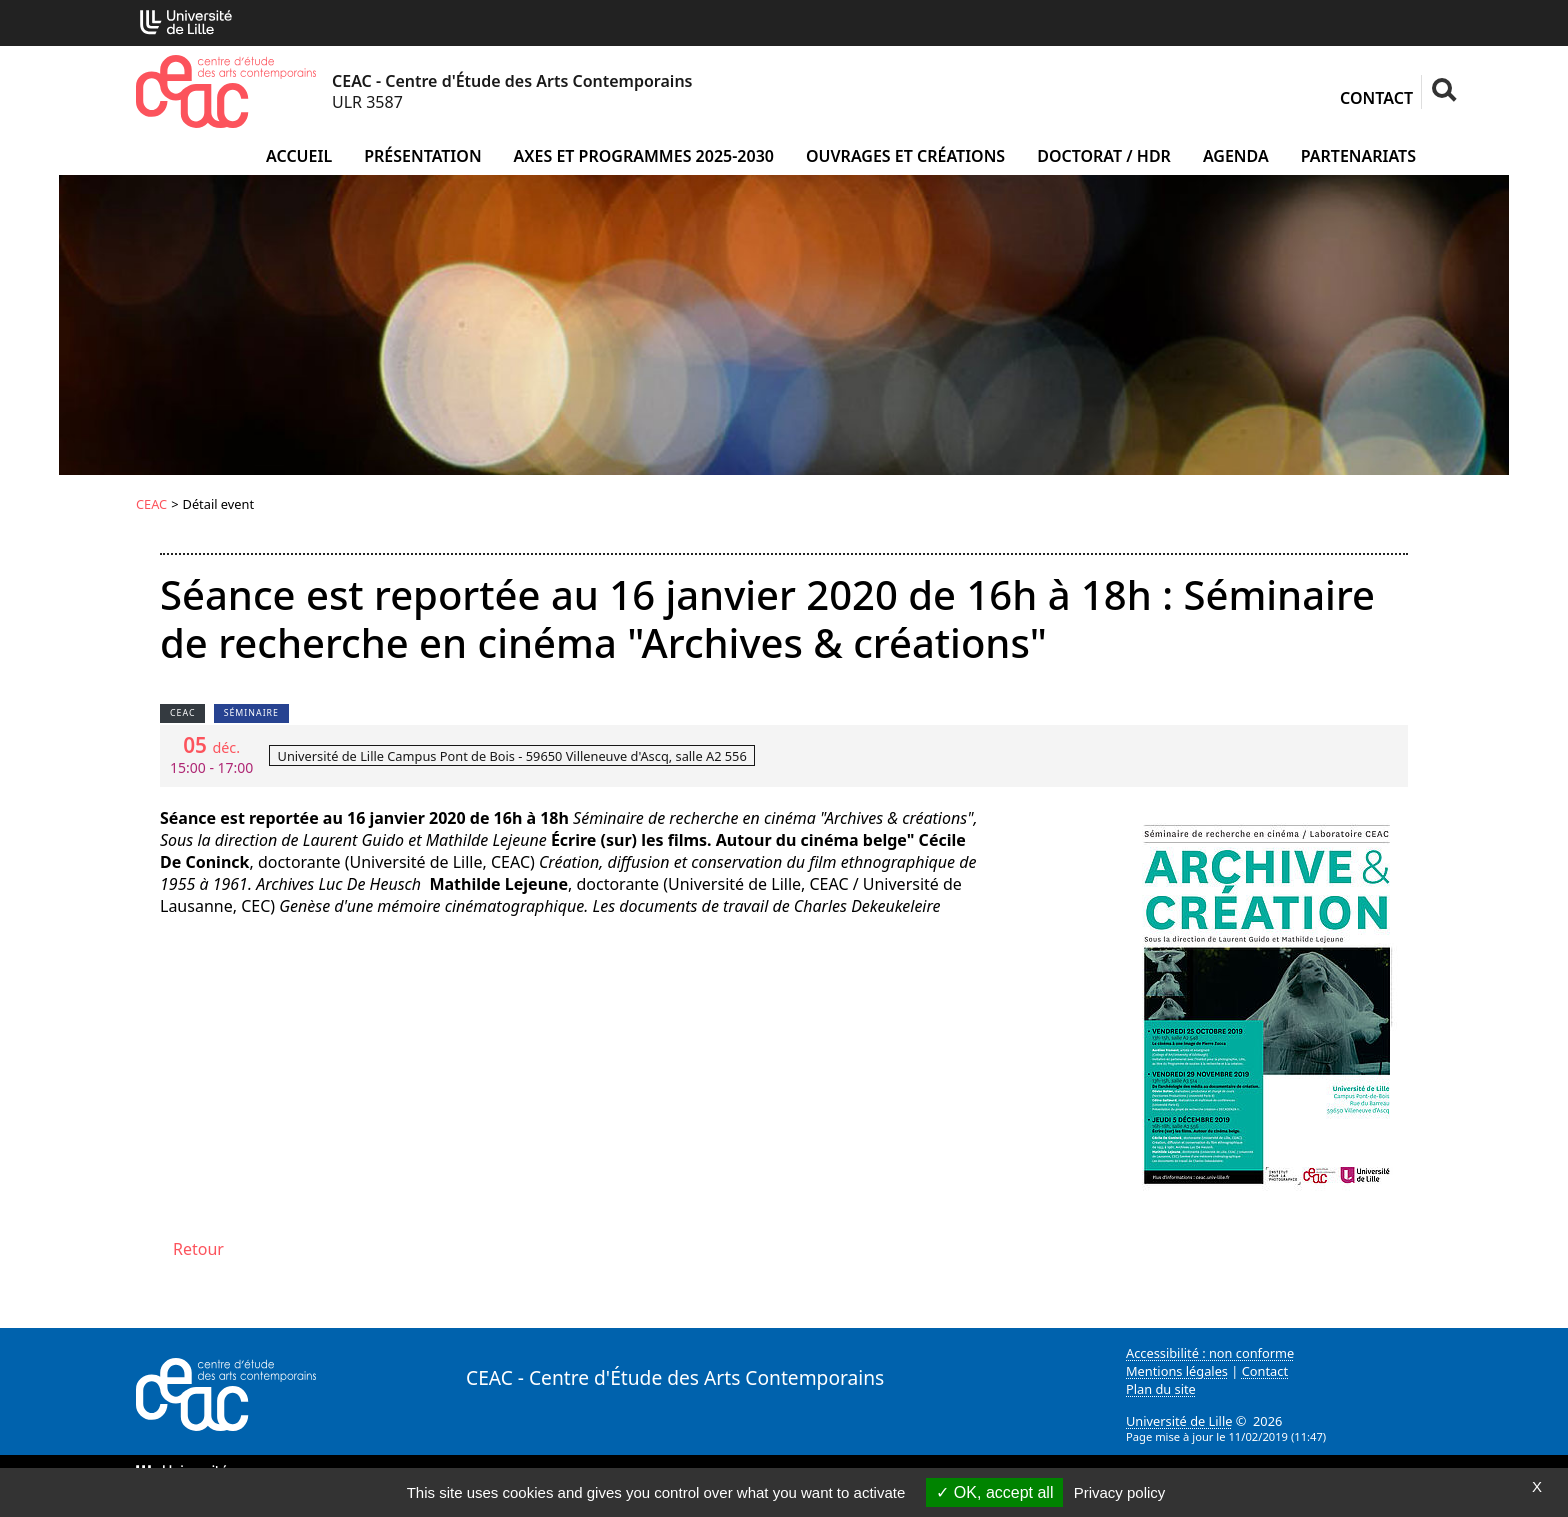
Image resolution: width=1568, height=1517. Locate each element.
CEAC (151, 504)
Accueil (299, 156)
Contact (1376, 98)
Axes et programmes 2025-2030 (644, 156)
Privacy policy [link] (1120, 1492)
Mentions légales (1177, 1371)
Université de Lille (1179, 1421)
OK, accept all (994, 1492)
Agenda (1236, 156)
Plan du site (1161, 1389)
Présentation (422, 156)
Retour (198, 1249)
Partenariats (1358, 156)
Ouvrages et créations (905, 156)
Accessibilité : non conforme (1210, 1353)
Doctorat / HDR (1104, 156)
